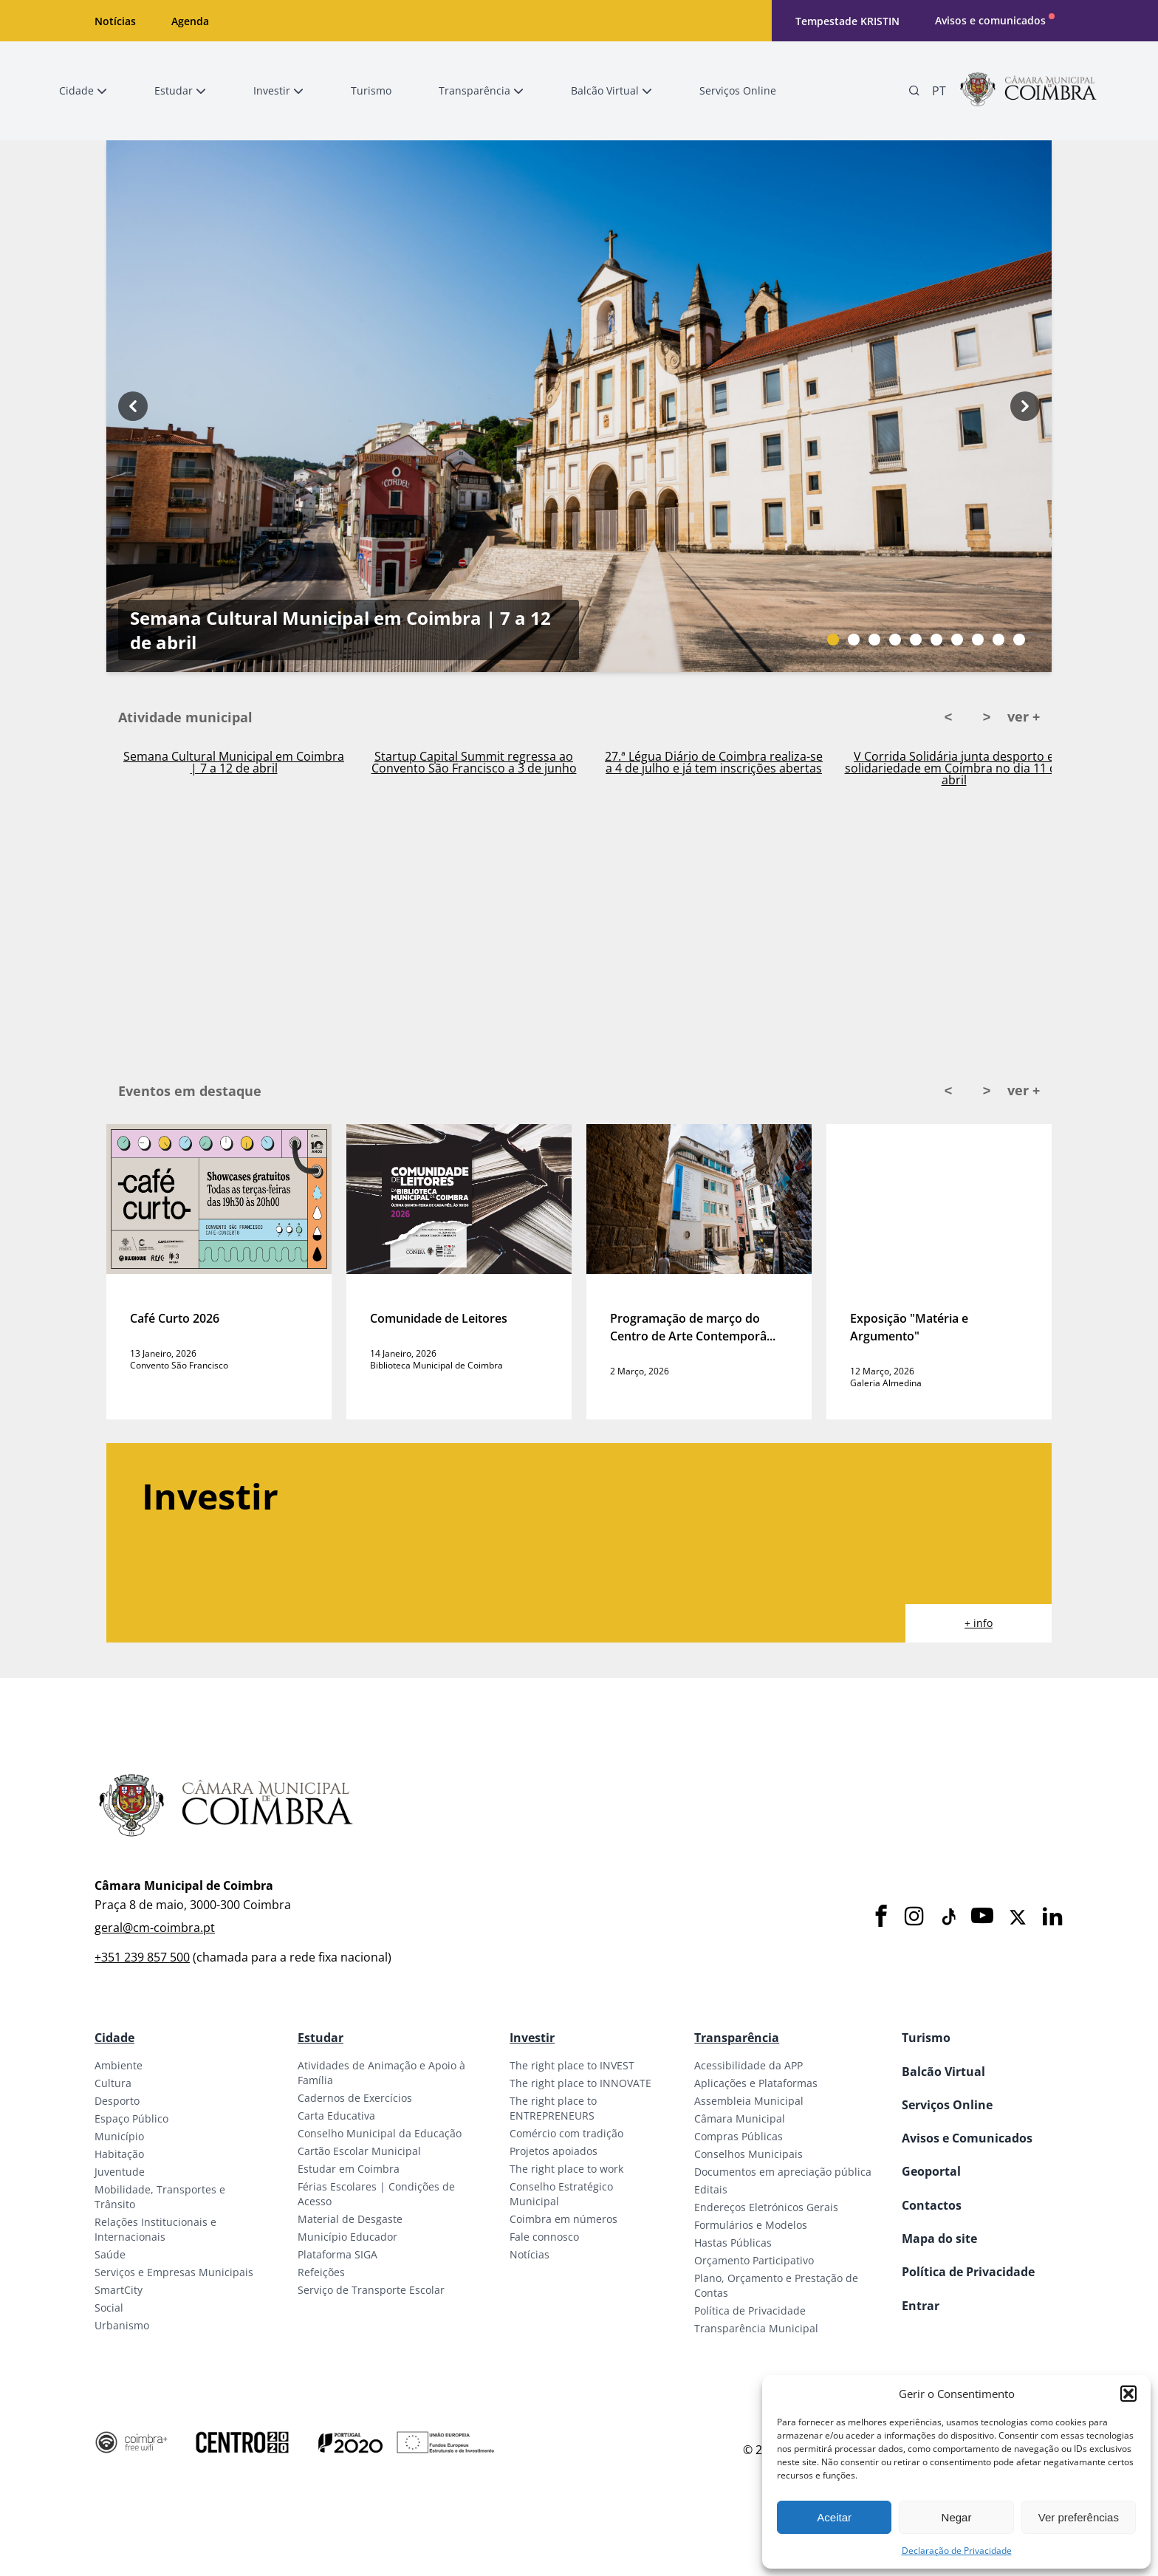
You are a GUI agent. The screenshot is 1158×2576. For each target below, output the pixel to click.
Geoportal (931, 2171)
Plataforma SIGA (337, 2254)
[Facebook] (881, 1917)
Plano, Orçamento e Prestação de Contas (776, 2285)
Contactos (932, 2205)
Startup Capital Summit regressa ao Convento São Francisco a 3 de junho (691, 762)
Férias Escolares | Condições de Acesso (376, 2193)
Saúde (110, 2254)
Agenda (190, 21)
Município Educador (347, 2237)
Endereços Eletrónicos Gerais (766, 2207)
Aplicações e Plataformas (756, 2083)
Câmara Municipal (739, 2118)
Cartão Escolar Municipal (359, 2151)
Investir (532, 2037)
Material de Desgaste (350, 2219)
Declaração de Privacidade (957, 2550)
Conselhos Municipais (748, 2154)
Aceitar (834, 2517)
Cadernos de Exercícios (355, 2098)
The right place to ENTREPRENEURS (553, 2108)
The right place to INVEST (572, 2065)
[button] (1128, 2393)
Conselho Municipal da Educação (380, 2133)
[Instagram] (914, 1917)
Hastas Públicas (733, 2243)
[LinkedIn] (1052, 1917)
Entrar (920, 2306)
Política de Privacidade (750, 2310)
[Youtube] (982, 1917)
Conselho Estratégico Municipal (561, 2193)
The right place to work (566, 2169)
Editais (710, 2189)
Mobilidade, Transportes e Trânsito (160, 2196)
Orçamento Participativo (754, 2260)
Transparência (736, 2037)
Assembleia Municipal (749, 2101)
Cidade (114, 2037)
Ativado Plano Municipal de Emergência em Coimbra (211, 762)
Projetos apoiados (553, 2151)
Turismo (926, 2037)
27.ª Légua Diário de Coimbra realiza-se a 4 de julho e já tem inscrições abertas (931, 762)
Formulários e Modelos (750, 2225)
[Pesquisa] (914, 91)
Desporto (117, 2101)
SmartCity (119, 2290)
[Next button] (1025, 406)
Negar (957, 2517)
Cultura (113, 2083)
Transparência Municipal (756, 2328)
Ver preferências (1078, 2517)
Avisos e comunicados (990, 20)
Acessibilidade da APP (748, 2065)
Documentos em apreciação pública (782, 2172)
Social (109, 2308)
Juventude (120, 2172)
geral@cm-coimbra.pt (155, 1927)
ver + (1023, 716)
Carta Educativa (336, 2116)
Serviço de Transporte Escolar (371, 2290)
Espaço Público (131, 2118)
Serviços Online (947, 2105)
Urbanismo (122, 2325)
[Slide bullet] (833, 639)
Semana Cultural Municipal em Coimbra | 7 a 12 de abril (340, 630)
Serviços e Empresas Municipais (174, 2272)
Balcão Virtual (943, 2071)
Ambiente (119, 2065)
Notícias (115, 21)
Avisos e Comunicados (967, 2138)
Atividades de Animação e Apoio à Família (381, 2072)
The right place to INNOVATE (580, 2083)
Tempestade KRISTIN (847, 21)
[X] (1018, 1917)
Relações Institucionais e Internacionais (155, 2229)
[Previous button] (133, 406)
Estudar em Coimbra (349, 2169)
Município (119, 2136)
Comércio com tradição (566, 2133)
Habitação (119, 2154)
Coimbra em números (563, 2219)
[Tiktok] (947, 1917)
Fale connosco (544, 2237)
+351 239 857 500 (142, 1957)
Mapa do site (939, 2238)
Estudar (320, 2037)
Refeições (321, 2272)
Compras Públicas (738, 2136)
